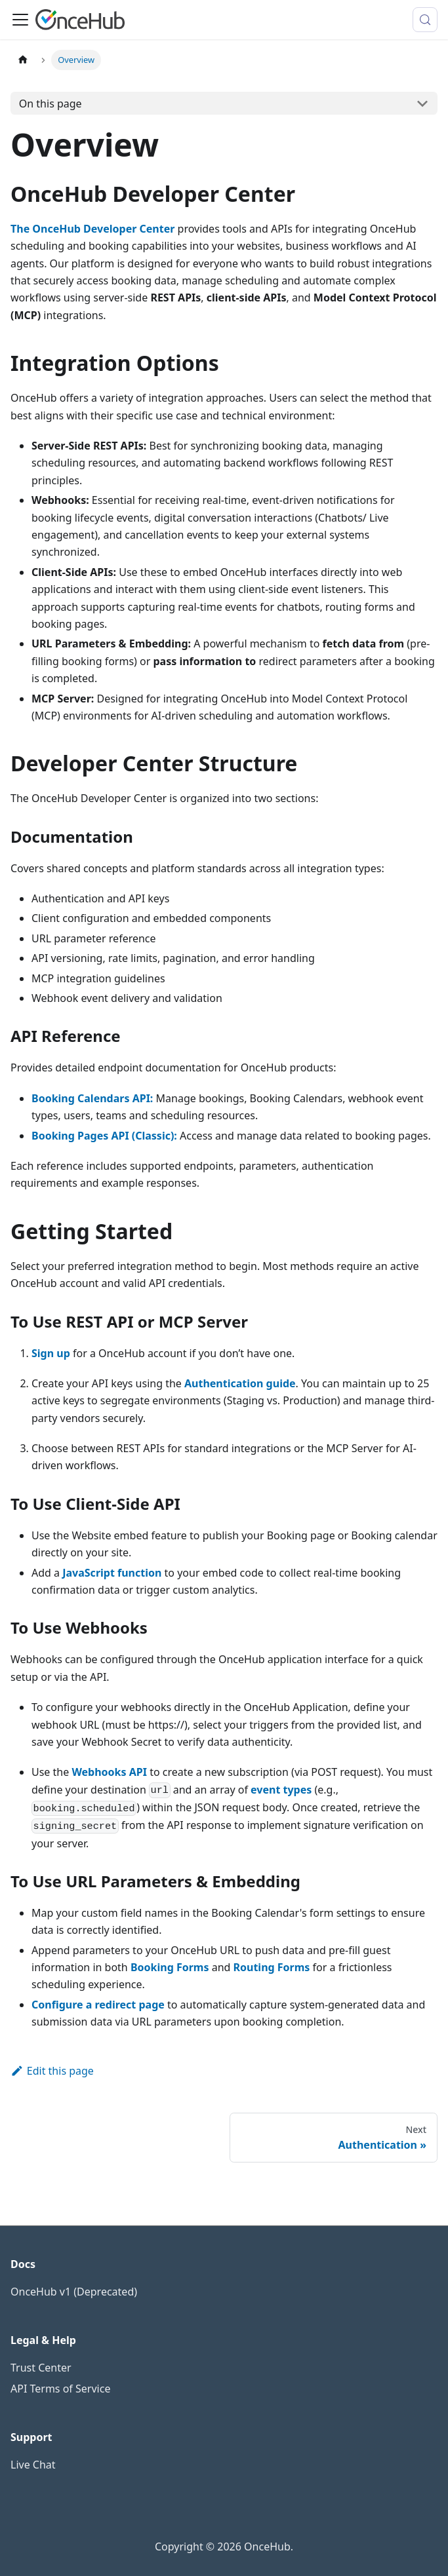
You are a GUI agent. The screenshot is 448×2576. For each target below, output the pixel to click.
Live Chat (33, 2464)
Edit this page (52, 2071)
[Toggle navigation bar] (20, 19)
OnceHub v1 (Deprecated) (73, 2291)
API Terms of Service (60, 2388)
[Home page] (22, 60)
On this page (50, 103)
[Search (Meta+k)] (425, 19)
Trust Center (40, 2367)
